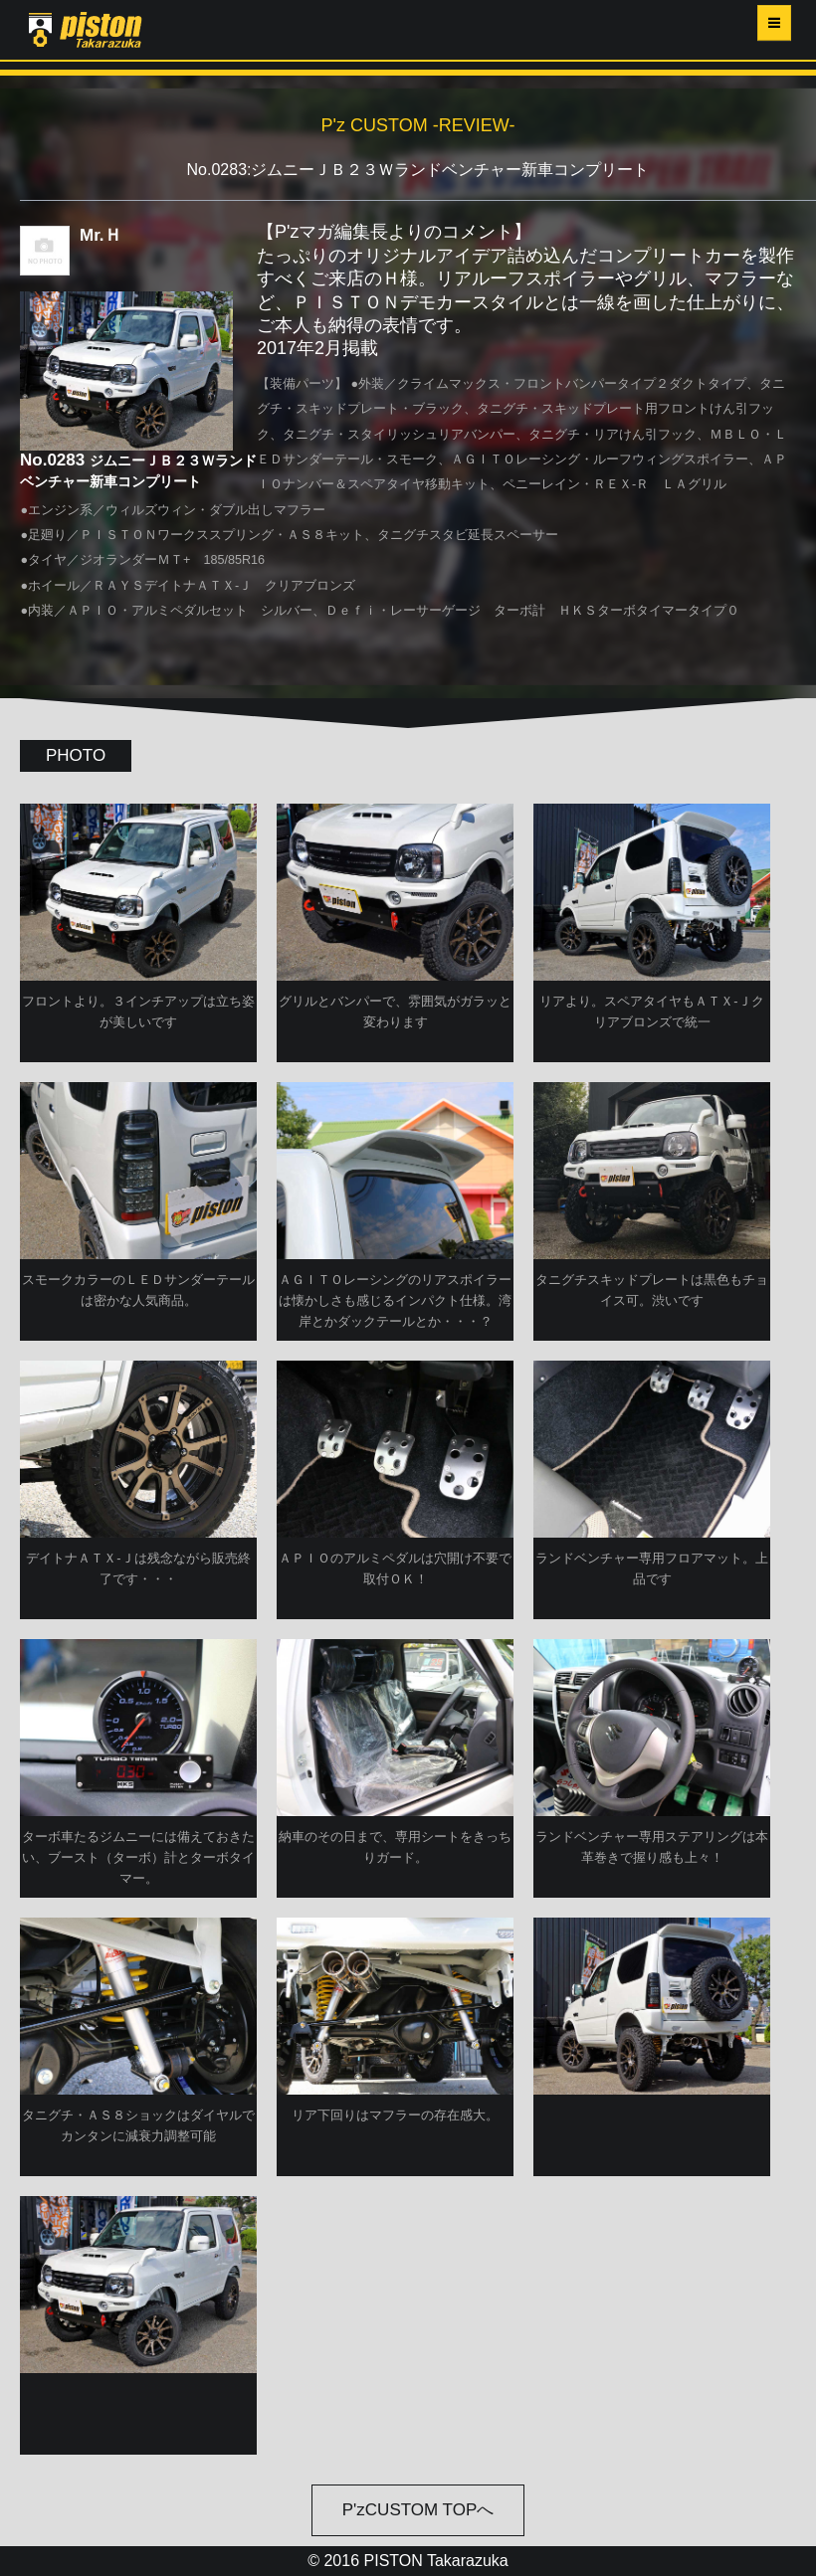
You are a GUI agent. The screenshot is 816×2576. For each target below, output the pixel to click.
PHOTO (75, 755)
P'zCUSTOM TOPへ (418, 2509)
